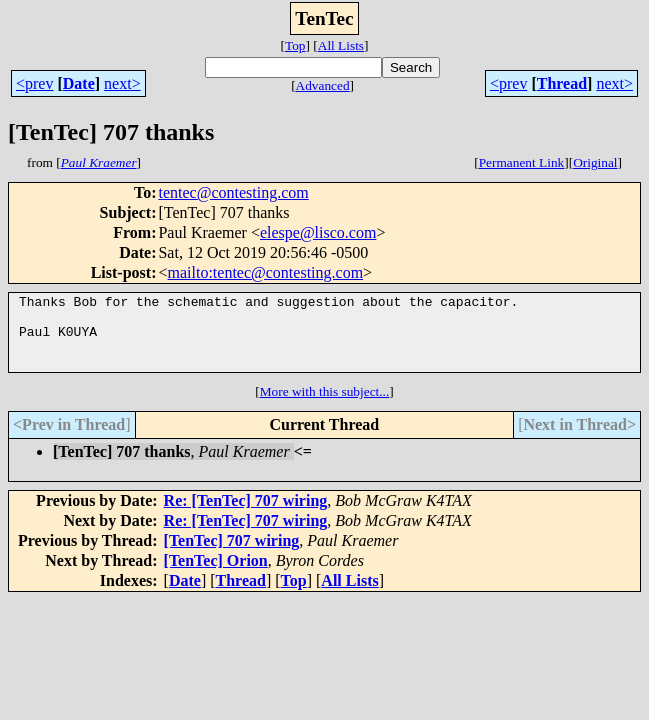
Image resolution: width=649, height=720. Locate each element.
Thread (562, 83)
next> (122, 83)
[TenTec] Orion (216, 575)
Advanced (323, 85)
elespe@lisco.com (318, 232)
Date (79, 83)
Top (295, 45)
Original (595, 162)
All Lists (341, 45)
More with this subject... (325, 406)
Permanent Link (522, 162)
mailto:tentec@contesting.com (266, 272)
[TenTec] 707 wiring (232, 555)
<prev (34, 83)
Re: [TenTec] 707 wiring (246, 515)
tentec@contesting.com (233, 192)
